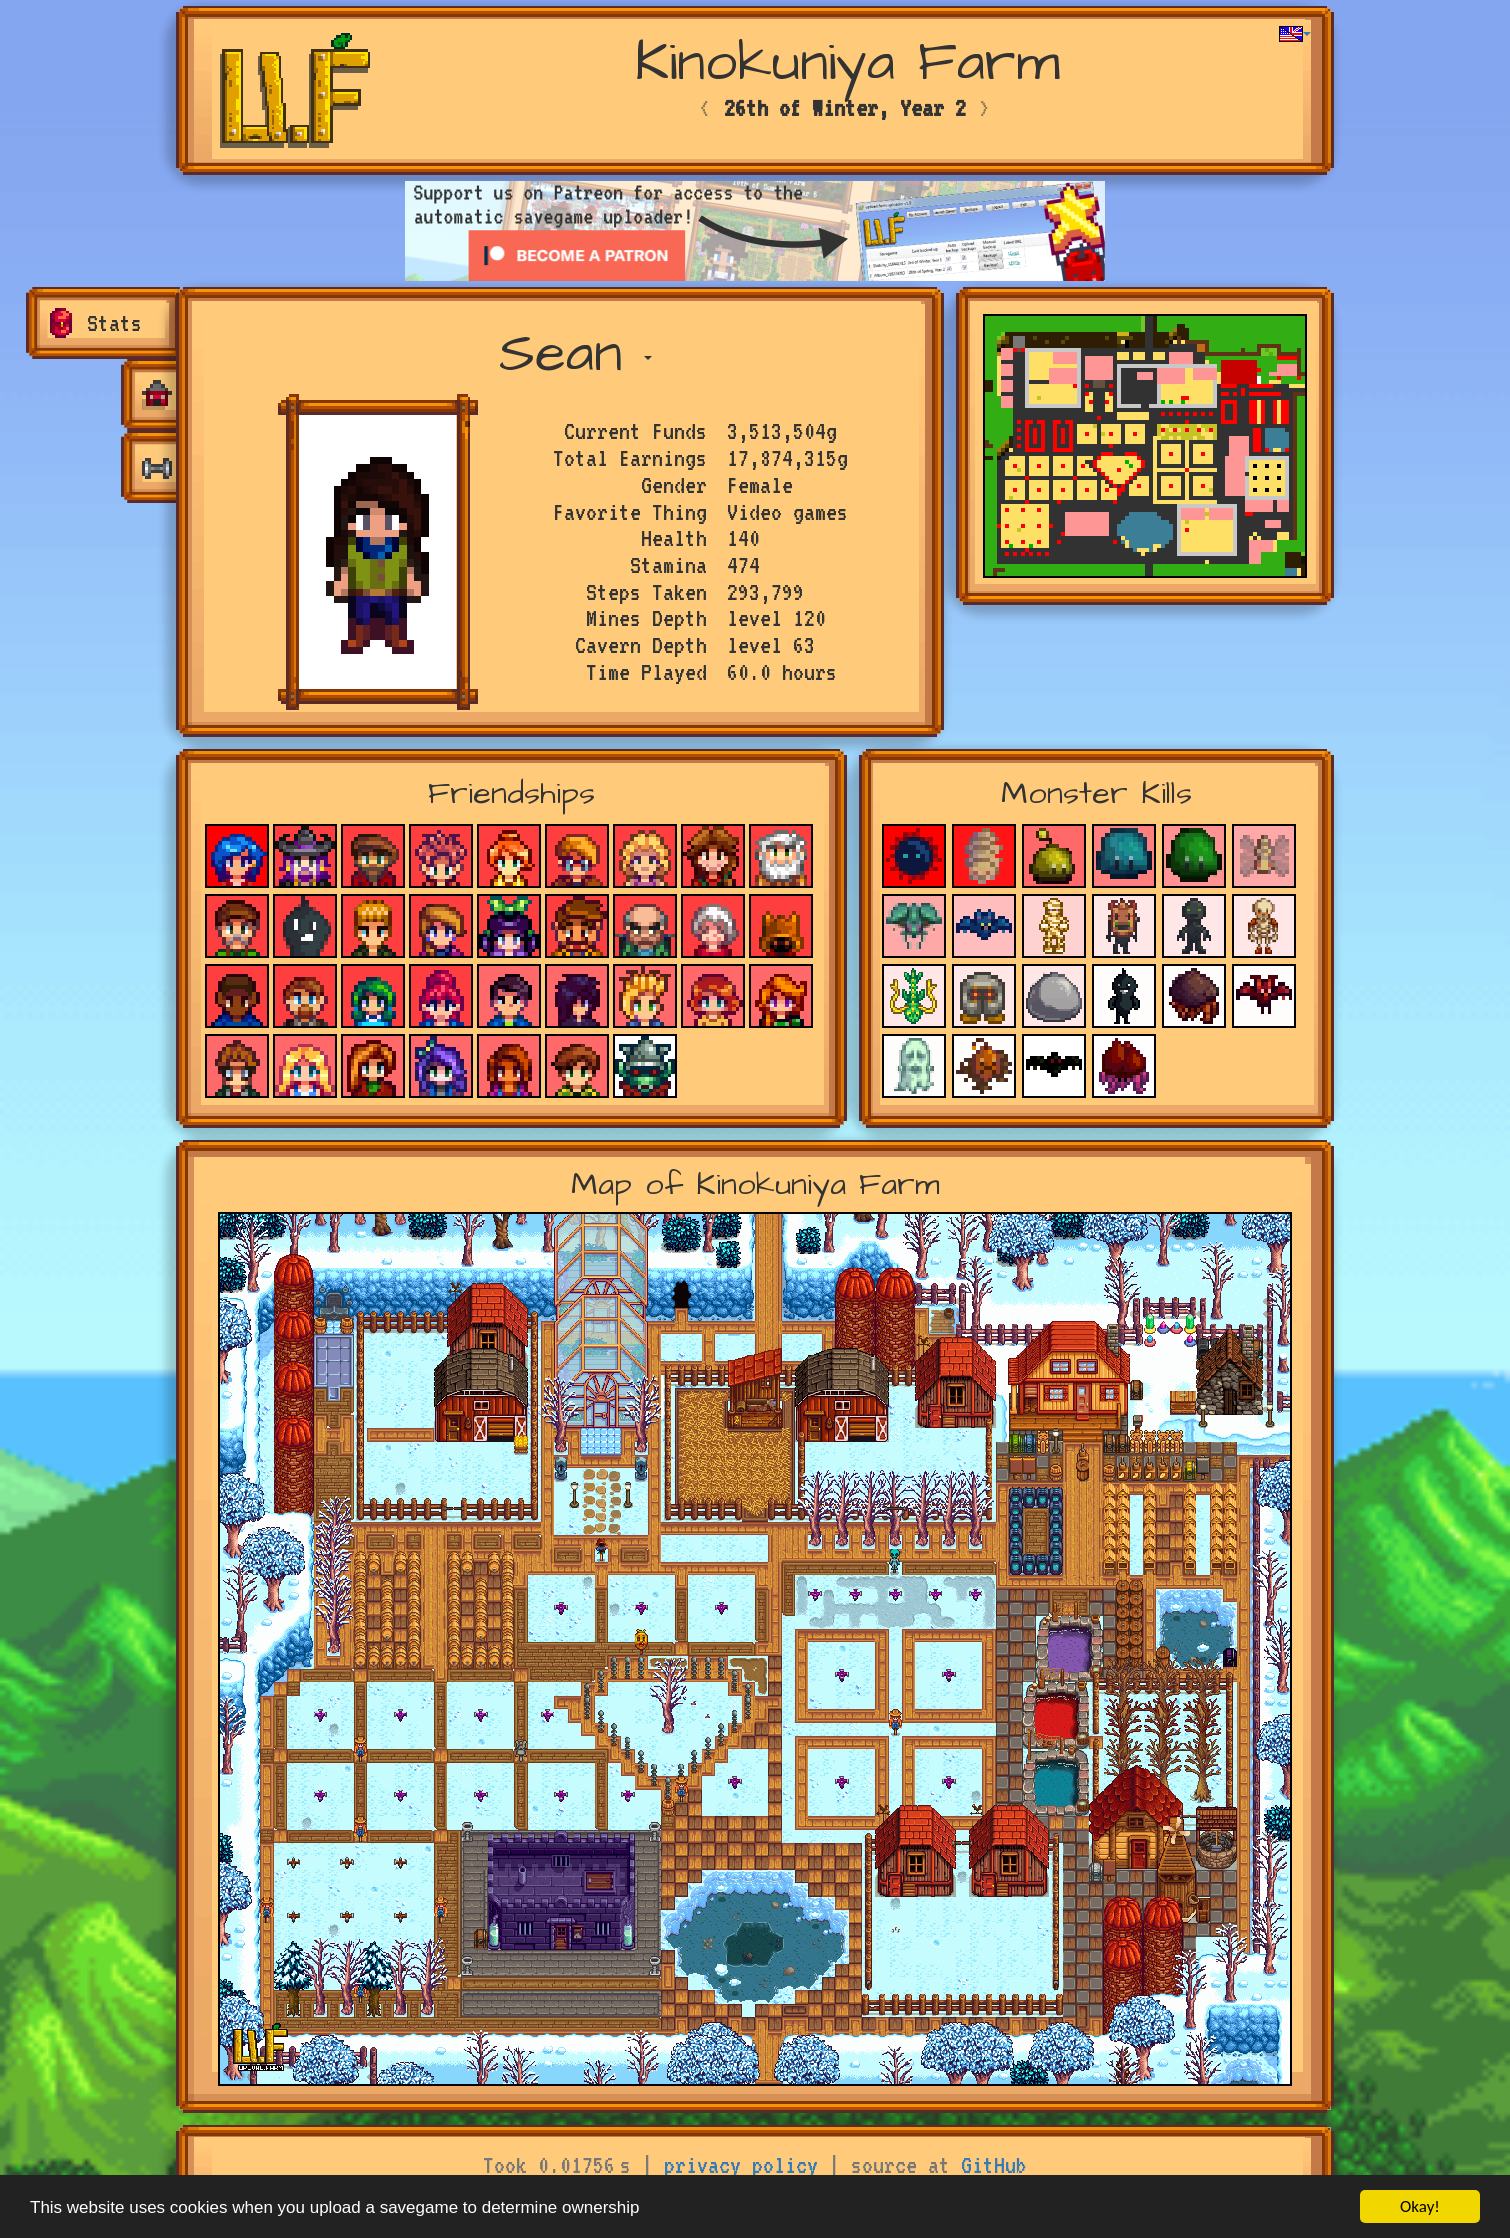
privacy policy (741, 2165)
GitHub (994, 2165)
